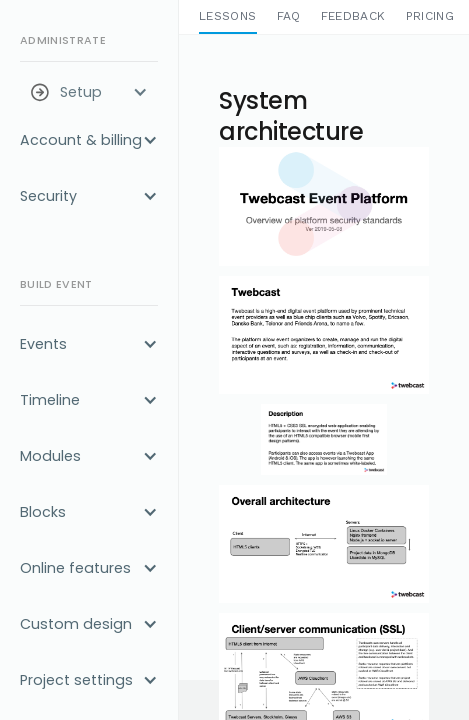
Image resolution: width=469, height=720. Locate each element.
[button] (89, 92)
